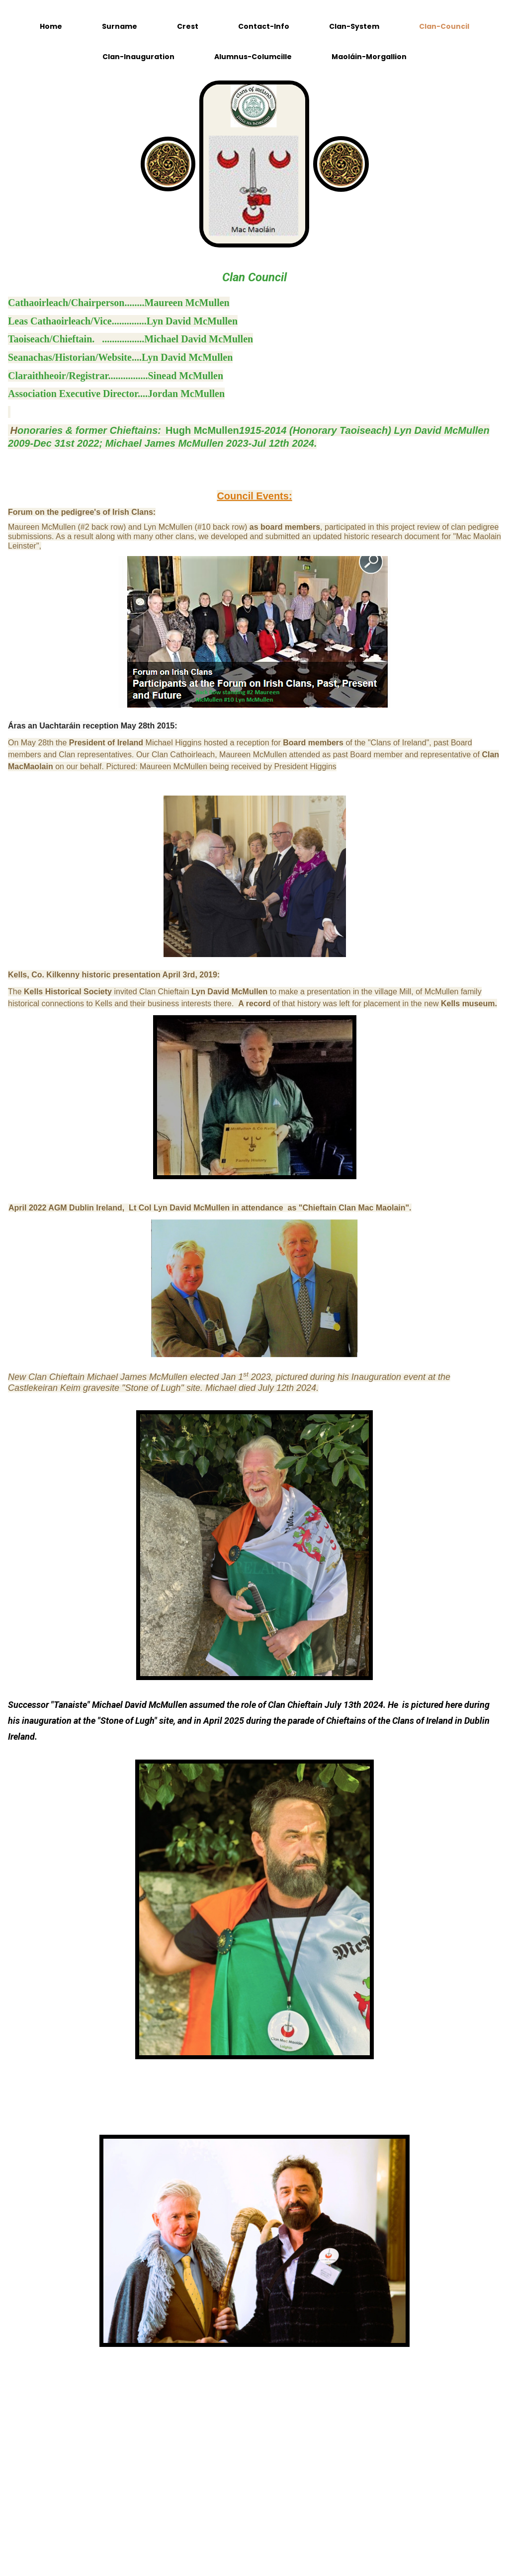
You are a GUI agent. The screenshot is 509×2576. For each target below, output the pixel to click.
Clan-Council (444, 26)
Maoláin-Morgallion (369, 57)
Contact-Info (263, 26)
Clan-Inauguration (138, 57)
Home (51, 26)
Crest (187, 26)
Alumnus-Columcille (253, 57)
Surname (119, 26)
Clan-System (354, 26)
